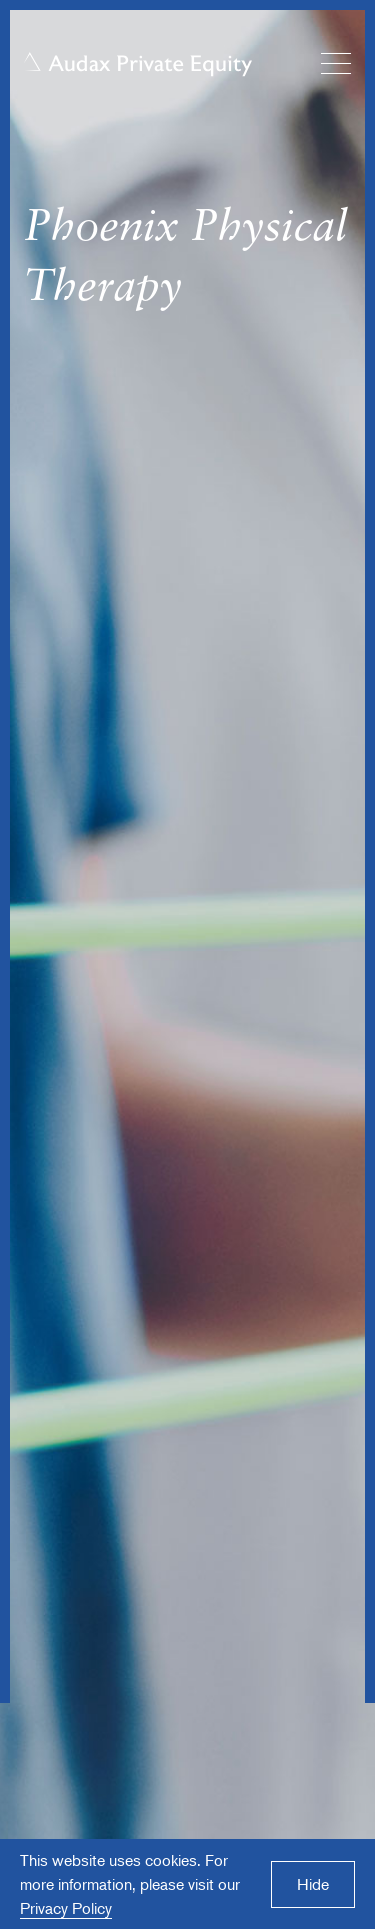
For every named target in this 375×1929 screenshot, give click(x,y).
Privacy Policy (66, 1908)
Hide (313, 1884)
